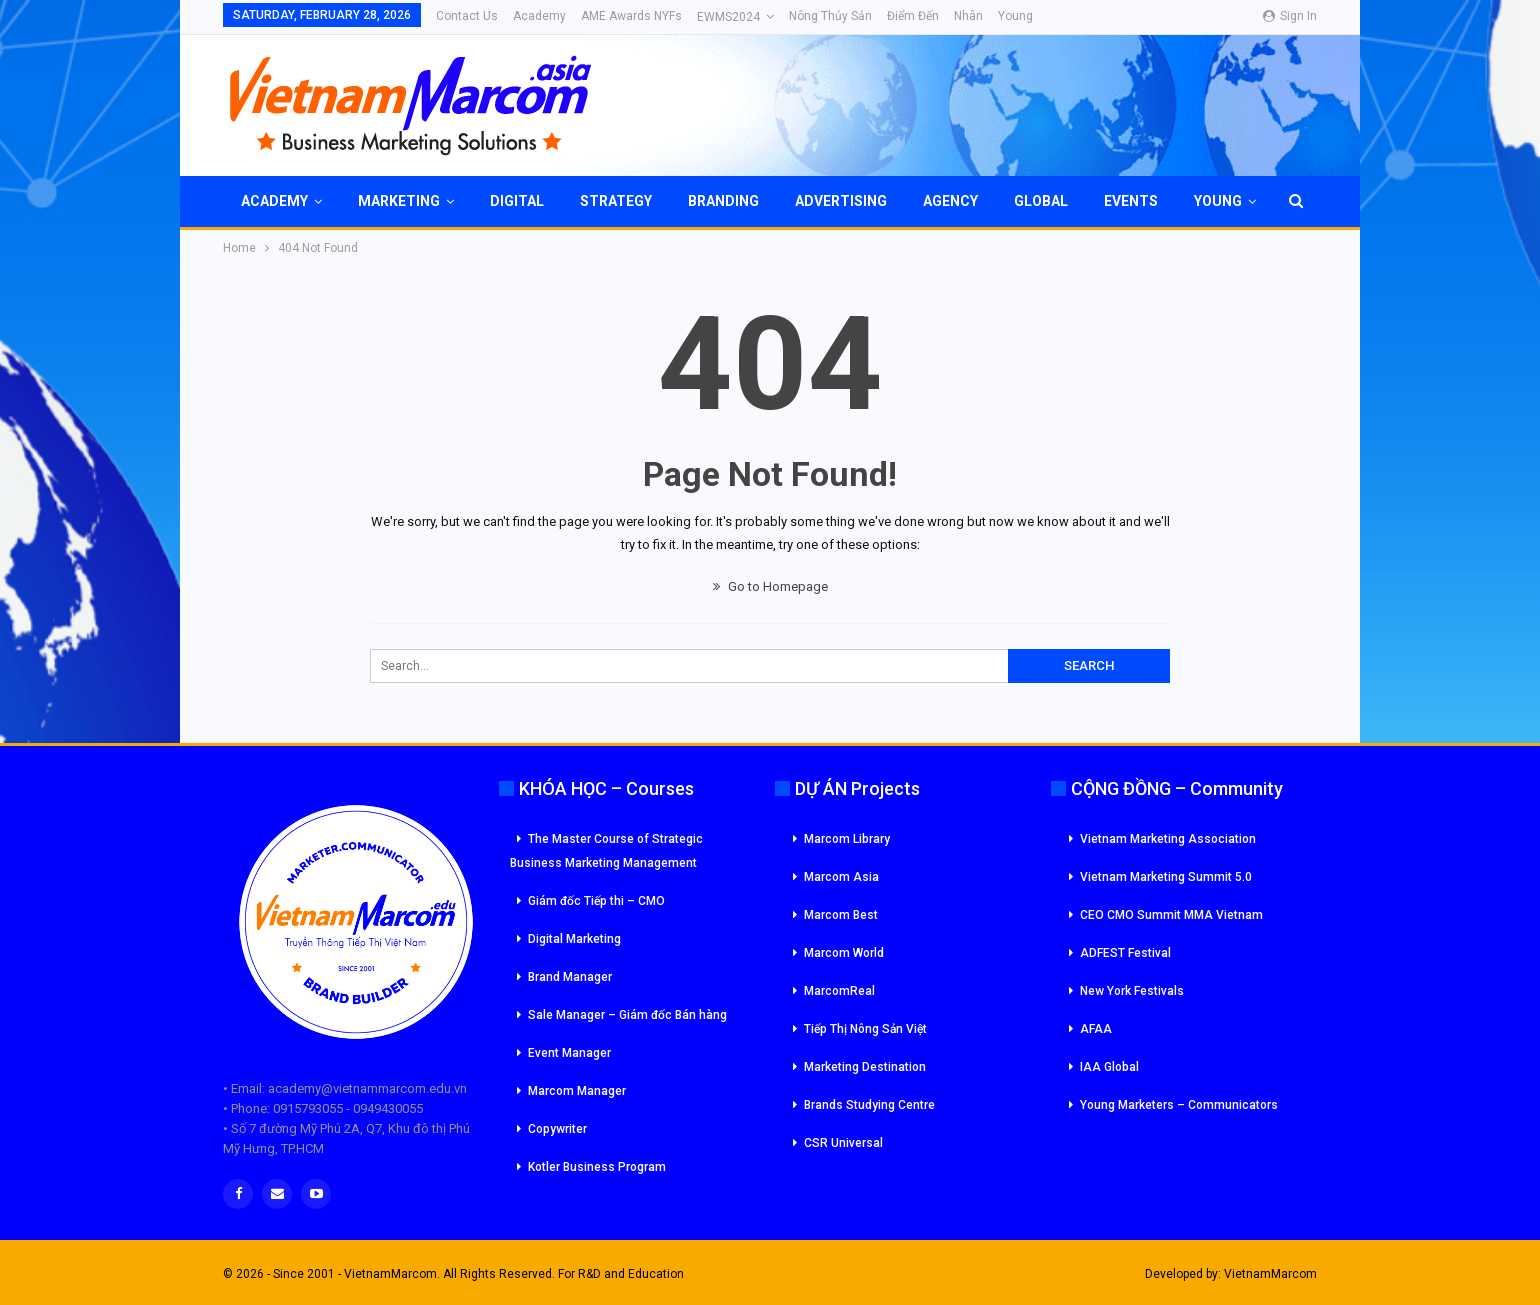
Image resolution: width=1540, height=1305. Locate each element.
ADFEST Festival (1125, 953)
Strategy (616, 201)
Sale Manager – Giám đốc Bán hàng (627, 1015)
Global (1041, 201)
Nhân (968, 16)
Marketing (399, 201)
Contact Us (467, 16)
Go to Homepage (770, 586)
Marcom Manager (577, 1091)
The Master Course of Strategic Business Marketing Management (606, 851)
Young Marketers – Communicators (1179, 1105)
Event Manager (569, 1053)
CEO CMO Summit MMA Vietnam (1171, 915)
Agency (950, 201)
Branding (723, 201)
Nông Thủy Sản (830, 16)
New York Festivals (1132, 991)
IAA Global (1109, 1067)
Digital (517, 201)
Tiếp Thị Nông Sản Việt (865, 1029)
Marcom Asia (841, 877)
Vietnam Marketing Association (1168, 839)
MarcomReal (839, 991)
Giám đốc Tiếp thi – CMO (596, 901)
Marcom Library (847, 839)
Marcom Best (841, 915)
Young (1015, 16)
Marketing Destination (865, 1067)
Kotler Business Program (597, 1167)
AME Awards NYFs (631, 16)
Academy (539, 16)
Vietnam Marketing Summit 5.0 (1166, 877)
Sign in (1290, 16)
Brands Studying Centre (869, 1105)
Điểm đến (913, 16)
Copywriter (557, 1129)
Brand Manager (570, 977)
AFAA (1096, 1029)
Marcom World (844, 953)
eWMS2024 (728, 17)
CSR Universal (843, 1143)
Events (1131, 201)
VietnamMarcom (1270, 1274)
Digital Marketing (574, 939)
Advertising (841, 201)
